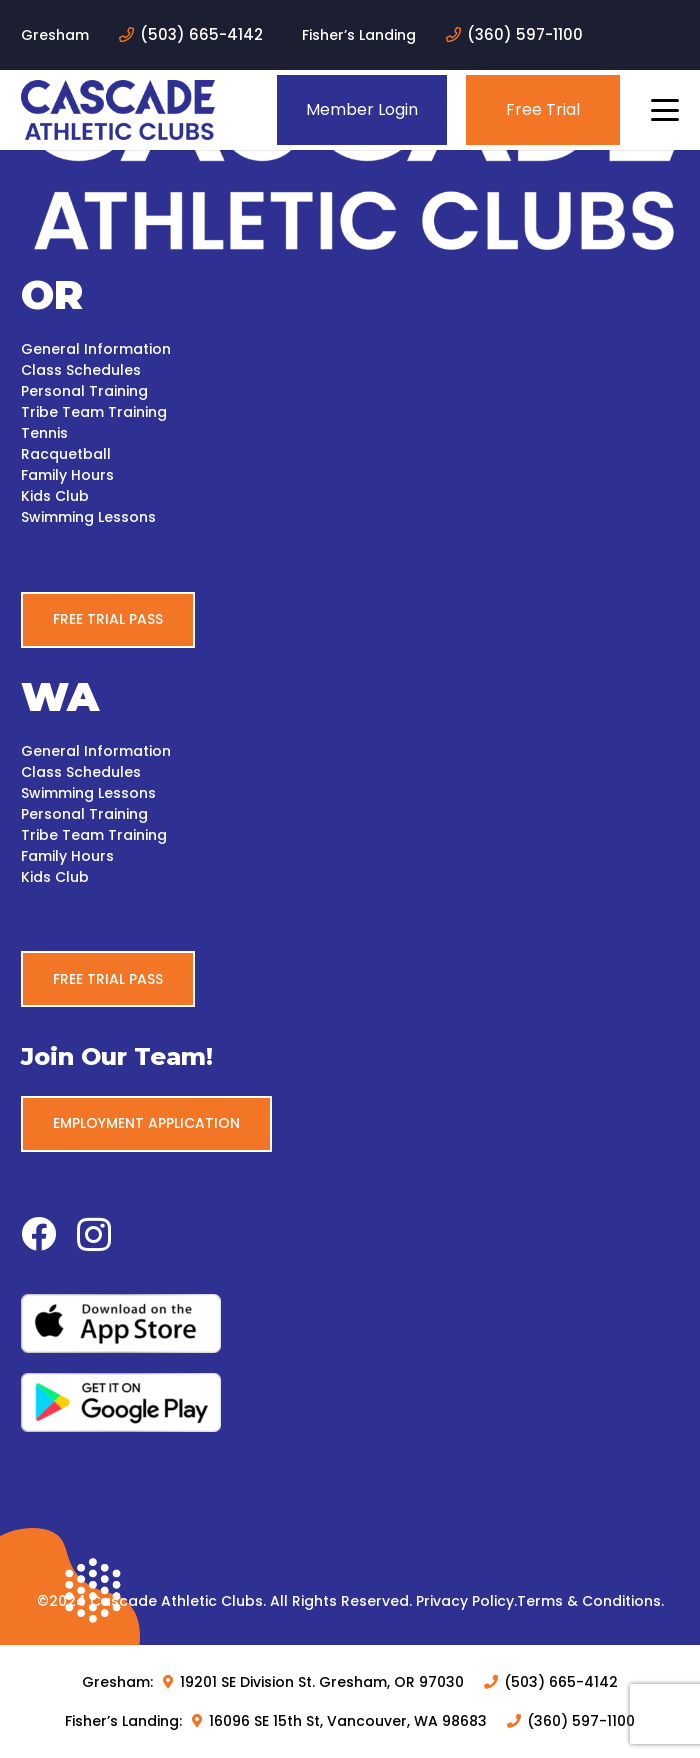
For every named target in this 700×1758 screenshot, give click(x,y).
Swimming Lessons (88, 517)
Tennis (44, 433)
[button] (665, 110)
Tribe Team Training (94, 412)
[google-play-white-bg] (350, 1402)
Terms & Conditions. (590, 1601)
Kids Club (55, 496)
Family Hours (67, 475)
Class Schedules (81, 370)
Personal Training (84, 391)
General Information (96, 349)
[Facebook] (38, 1233)
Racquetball (66, 454)
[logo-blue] (118, 110)
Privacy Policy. (466, 1601)
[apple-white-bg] (350, 1323)
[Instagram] (94, 1235)
